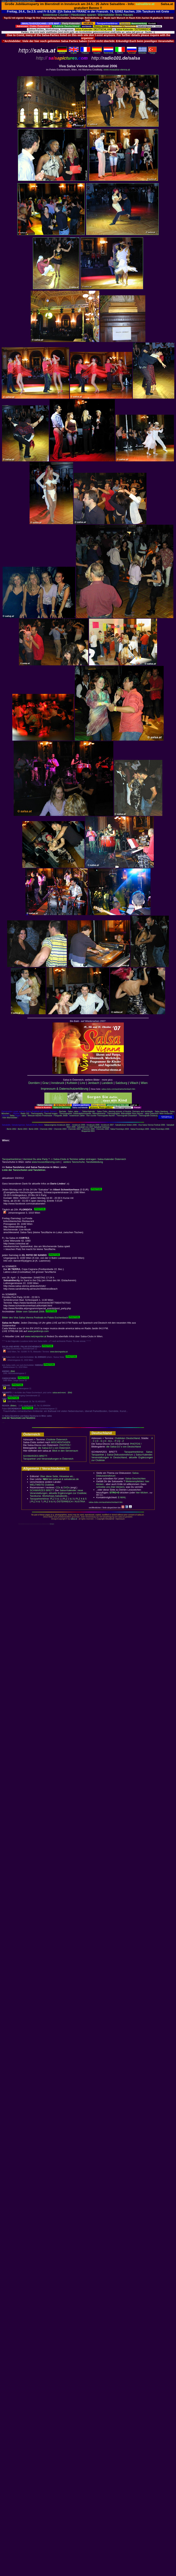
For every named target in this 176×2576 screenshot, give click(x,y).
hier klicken (142, 1492)
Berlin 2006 (33, 1129)
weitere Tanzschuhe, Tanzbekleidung (83, 1162)
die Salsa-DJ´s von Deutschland (123, 1446)
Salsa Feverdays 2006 (160, 1129)
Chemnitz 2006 (102, 1129)
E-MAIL (122, 1497)
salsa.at (74, 1519)
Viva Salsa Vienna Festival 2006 (151, 1125)
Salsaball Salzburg (101, 1127)
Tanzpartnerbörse (11, 1159)
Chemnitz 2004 (74, 1129)
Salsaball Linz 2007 (85, 1127)
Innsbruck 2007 (107, 1125)
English (74, 52)
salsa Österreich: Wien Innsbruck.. (159, 1114)
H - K (107, 1441)
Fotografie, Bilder (61, 1116)
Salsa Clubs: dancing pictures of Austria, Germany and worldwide (125, 1111)
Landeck (107, 1082)
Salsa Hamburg (161, 1111)
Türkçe (152, 52)
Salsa (70, 1111)
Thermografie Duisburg (148, 1116)
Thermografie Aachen (106, 1116)
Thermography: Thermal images (44, 1114)
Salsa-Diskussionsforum (120, 1454)
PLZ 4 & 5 (81, 1498)
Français (85, 52)
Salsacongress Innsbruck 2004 (57, 1125)
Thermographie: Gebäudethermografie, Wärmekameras (82, 1114)
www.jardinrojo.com (38, 1331)
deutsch (62, 52)
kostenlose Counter (56, 14)
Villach (134, 1082)
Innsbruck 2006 (93, 1125)
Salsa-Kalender (88, 1111)
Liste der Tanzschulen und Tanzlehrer (23, 1170)
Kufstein (72, 1082)
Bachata (62, 1111)
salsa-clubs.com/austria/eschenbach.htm (18, 1)
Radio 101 (25, 1114)
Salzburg (121, 1082)
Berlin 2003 (22, 1129)
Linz (82, 1082)
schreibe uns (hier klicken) (110, 1487)
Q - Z (121, 1441)
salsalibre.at (145, 4)
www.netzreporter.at (35, 1336)
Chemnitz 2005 (88, 1129)
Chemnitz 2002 (46, 1129)
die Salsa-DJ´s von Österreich (54, 1447)
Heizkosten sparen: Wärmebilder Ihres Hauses (102, 14)
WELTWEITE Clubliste (42, 1484)
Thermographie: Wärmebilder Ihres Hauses (125, 1114)
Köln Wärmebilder (9, 1118)
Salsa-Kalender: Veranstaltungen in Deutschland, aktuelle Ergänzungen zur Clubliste (122, 1457)
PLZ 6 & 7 (36, 1501)
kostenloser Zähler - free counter (83, 1116)
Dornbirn (34, 1082)
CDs (58, 1487)
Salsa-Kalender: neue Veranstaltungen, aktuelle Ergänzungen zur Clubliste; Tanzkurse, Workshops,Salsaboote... (58, 1493)
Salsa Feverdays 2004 (119, 1129)
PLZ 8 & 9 (49, 1501)
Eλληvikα (142, 52)
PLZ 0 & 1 (55, 1498)
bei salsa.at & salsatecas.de (61, 1479)
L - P (113, 1441)
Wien (144, 1082)
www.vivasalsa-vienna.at (116, 69)
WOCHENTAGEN (60, 1442)
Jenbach (93, 1082)
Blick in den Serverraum (65, 1450)
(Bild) (12, 1371)
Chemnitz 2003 (60, 1129)
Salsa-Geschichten (135, 1478)
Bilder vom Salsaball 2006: (36, 1311)
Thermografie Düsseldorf (127, 1116)
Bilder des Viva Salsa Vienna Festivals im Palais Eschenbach (41, 1317)
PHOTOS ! (65, 1445)
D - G (99, 1441)
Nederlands (108, 52)
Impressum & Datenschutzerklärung (64, 1088)
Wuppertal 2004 (87, 1131)
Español (97, 52)
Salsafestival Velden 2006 (126, 1125)
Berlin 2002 (11, 1129)
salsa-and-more (59, 1393)
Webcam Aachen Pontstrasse (40, 1116)
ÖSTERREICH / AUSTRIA (71, 1501)
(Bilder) (13, 1406)
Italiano (120, 52)
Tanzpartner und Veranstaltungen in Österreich (48, 1458)
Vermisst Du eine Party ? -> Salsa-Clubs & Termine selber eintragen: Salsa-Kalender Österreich (74, 1159)
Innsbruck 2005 (78, 1125)
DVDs (66, 1487)
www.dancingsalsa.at (59, 1352)
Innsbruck (57, 1082)
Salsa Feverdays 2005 (139, 1129)
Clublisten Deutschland (127, 1438)
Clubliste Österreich (56, 1439)
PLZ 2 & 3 (68, 1498)
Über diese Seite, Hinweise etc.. (57, 1476)
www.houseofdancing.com (46, 1162)
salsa (76, 1111)
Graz (45, 1082)
